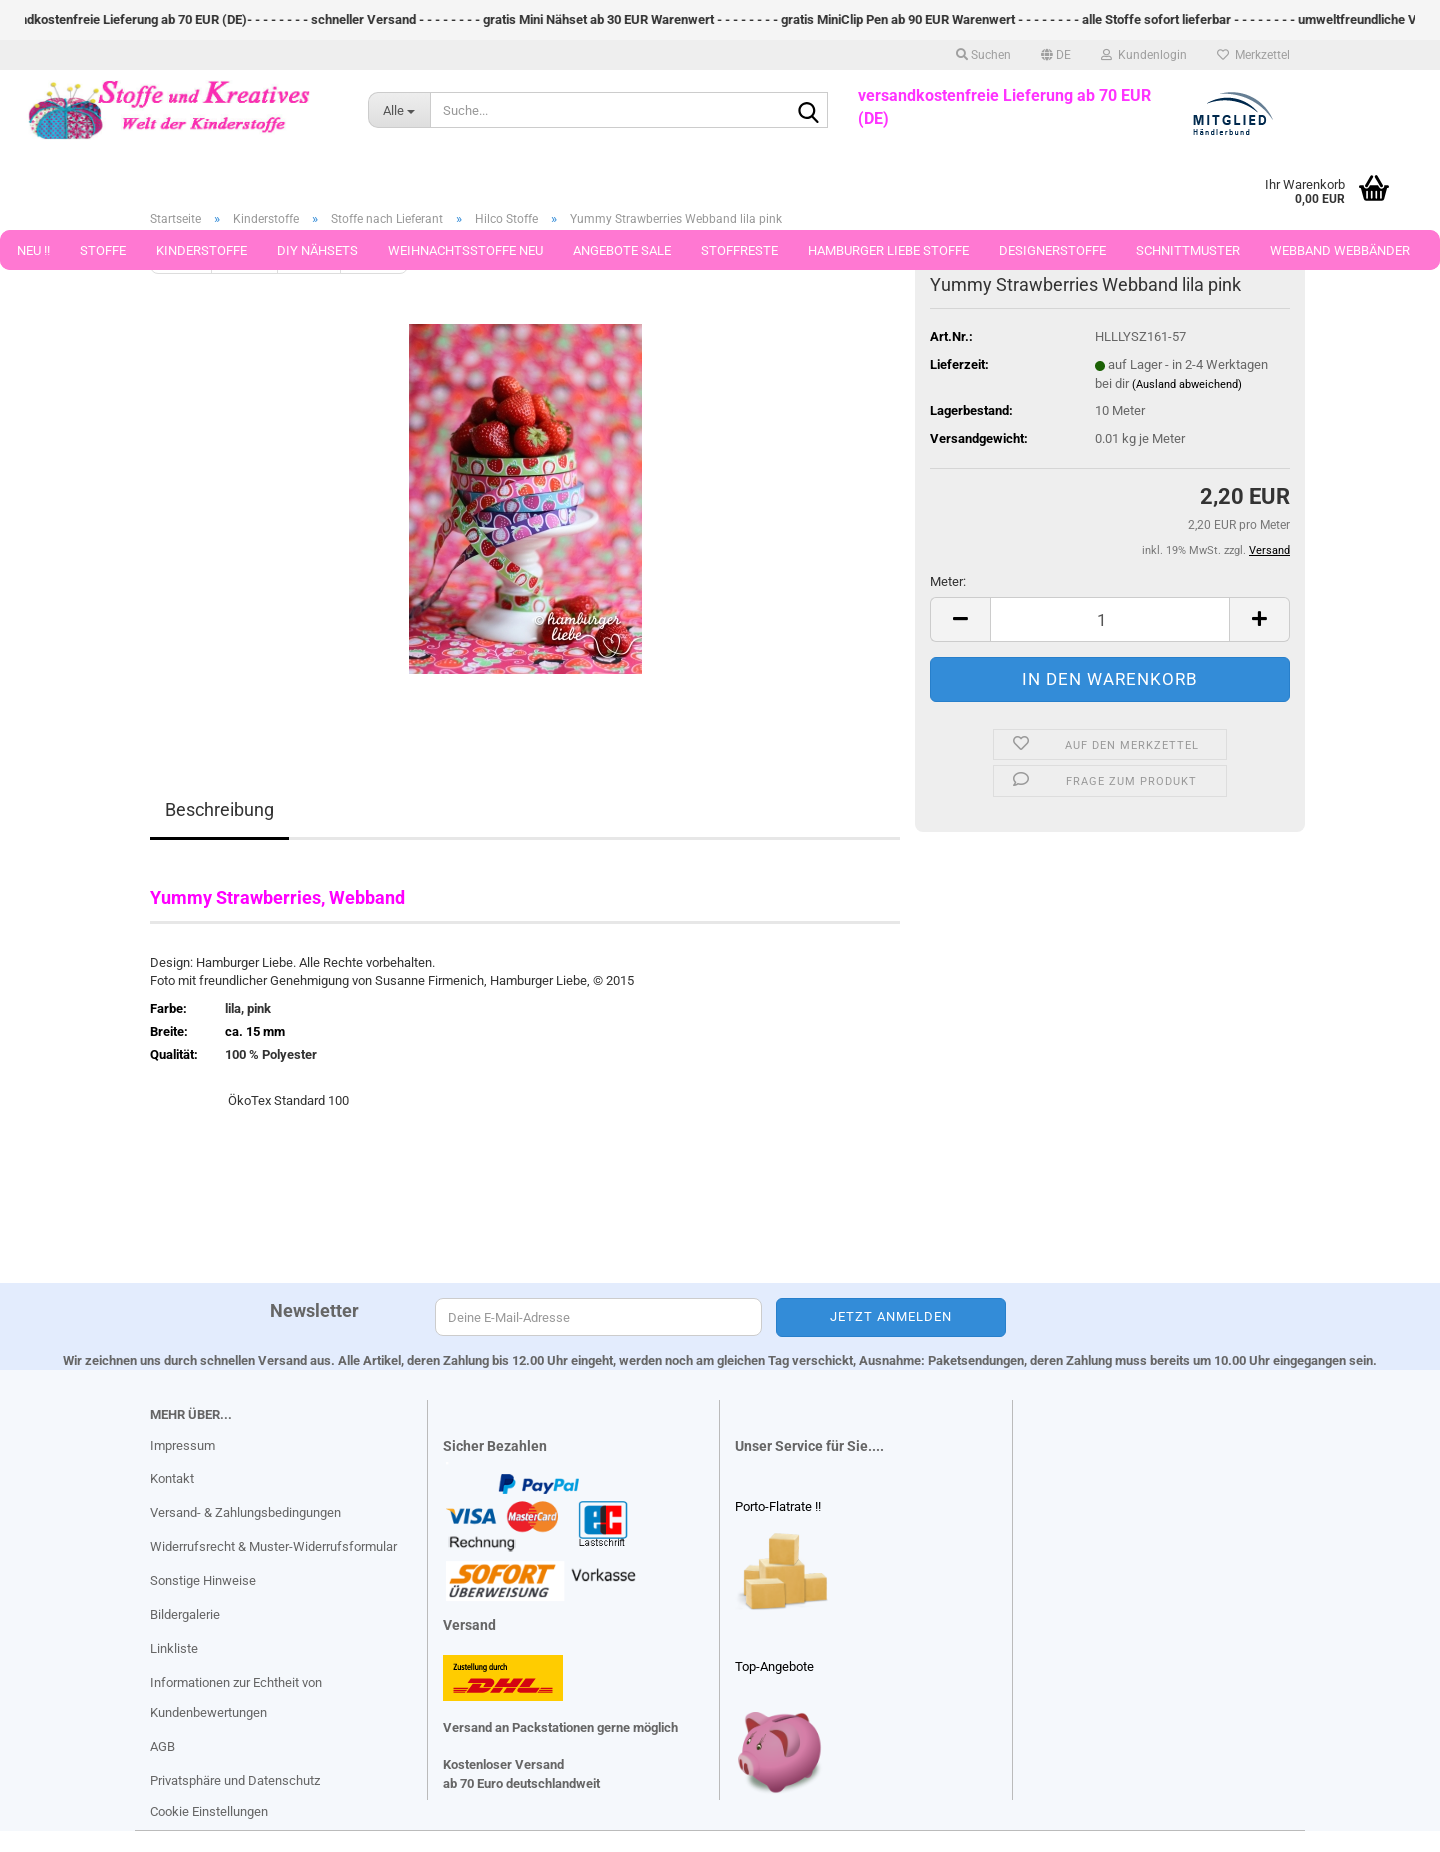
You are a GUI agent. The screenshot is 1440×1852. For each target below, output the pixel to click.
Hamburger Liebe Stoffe (888, 250)
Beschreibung (219, 809)
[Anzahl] (1110, 619)
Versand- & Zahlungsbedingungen (245, 1512)
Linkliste (174, 1648)
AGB (162, 1746)
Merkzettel (1253, 55)
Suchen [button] (983, 55)
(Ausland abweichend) (1187, 384)
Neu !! (33, 250)
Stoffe (103, 250)
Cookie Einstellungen (209, 1811)
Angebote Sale (622, 250)
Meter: (948, 581)
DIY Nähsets (317, 250)
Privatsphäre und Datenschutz (235, 1780)
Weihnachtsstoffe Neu (465, 250)
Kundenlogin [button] (1144, 55)
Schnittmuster (1188, 250)
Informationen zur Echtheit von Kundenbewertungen (236, 1697)
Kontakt (172, 1478)
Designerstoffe (1052, 250)
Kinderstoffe (201, 250)
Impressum (182, 1445)
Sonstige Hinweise (203, 1580)
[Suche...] (399, 110)
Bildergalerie (185, 1614)
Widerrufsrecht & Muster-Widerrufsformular (273, 1546)
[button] (1056, 55)
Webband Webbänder (1340, 250)
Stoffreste (739, 250)
